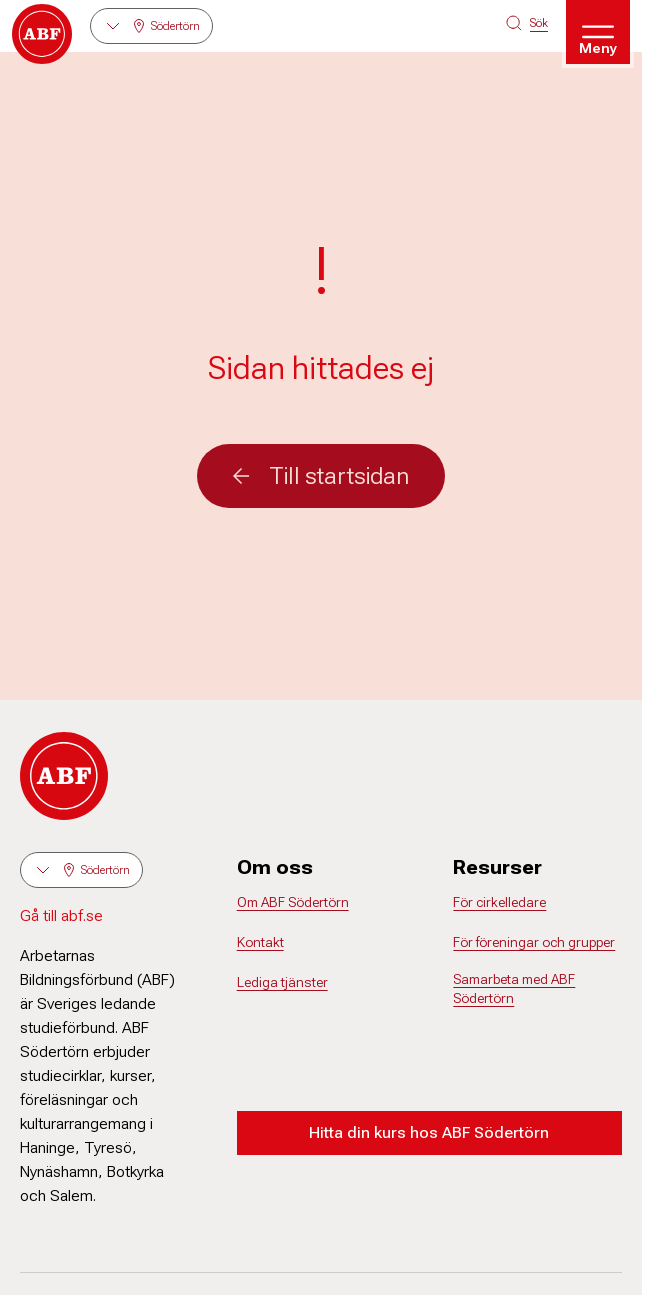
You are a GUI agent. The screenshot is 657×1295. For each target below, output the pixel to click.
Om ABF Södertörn (293, 902)
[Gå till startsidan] (42, 34)
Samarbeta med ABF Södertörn (514, 989)
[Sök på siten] (527, 23)
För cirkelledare (499, 902)
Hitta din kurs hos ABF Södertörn (429, 1132)
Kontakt (260, 942)
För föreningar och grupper (534, 942)
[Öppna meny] (598, 32)
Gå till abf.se (61, 915)
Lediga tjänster (282, 982)
